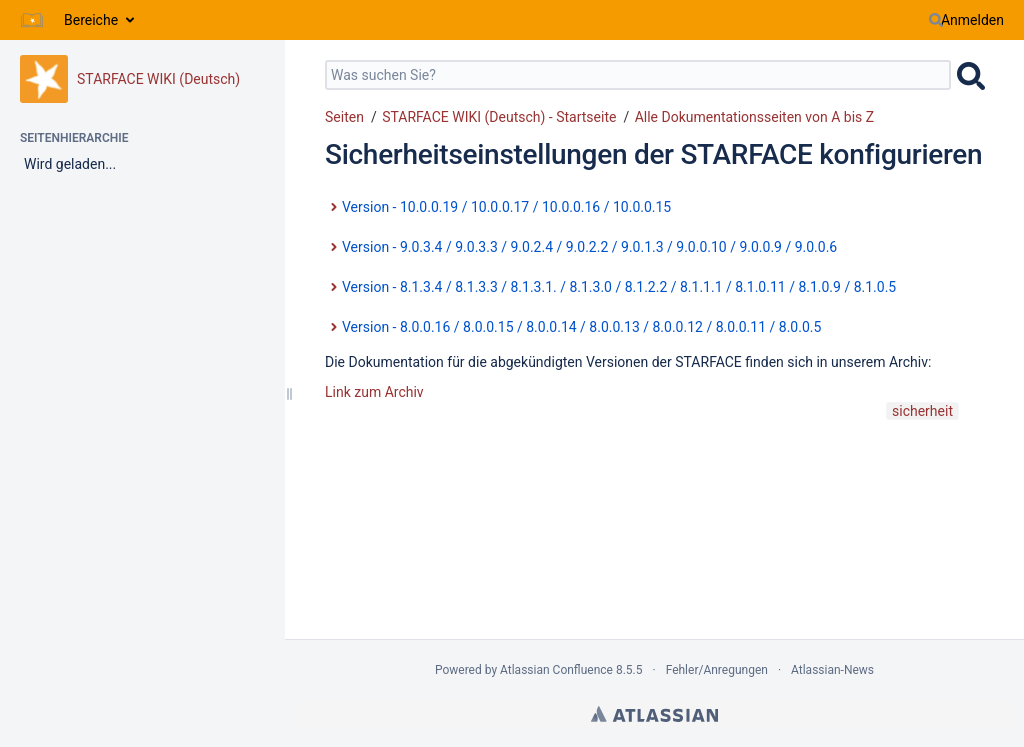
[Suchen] (936, 20)
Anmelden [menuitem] (972, 20)
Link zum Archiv (374, 392)
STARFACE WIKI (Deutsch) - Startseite (499, 117)
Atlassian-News (832, 670)
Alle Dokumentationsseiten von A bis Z (754, 117)
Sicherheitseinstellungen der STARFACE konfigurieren (653, 154)
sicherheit (922, 411)
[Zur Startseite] (32, 20)
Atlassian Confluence (556, 670)
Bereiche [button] (91, 20)
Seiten (344, 117)
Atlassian (654, 714)
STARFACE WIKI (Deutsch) (158, 79)
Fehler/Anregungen (717, 670)
